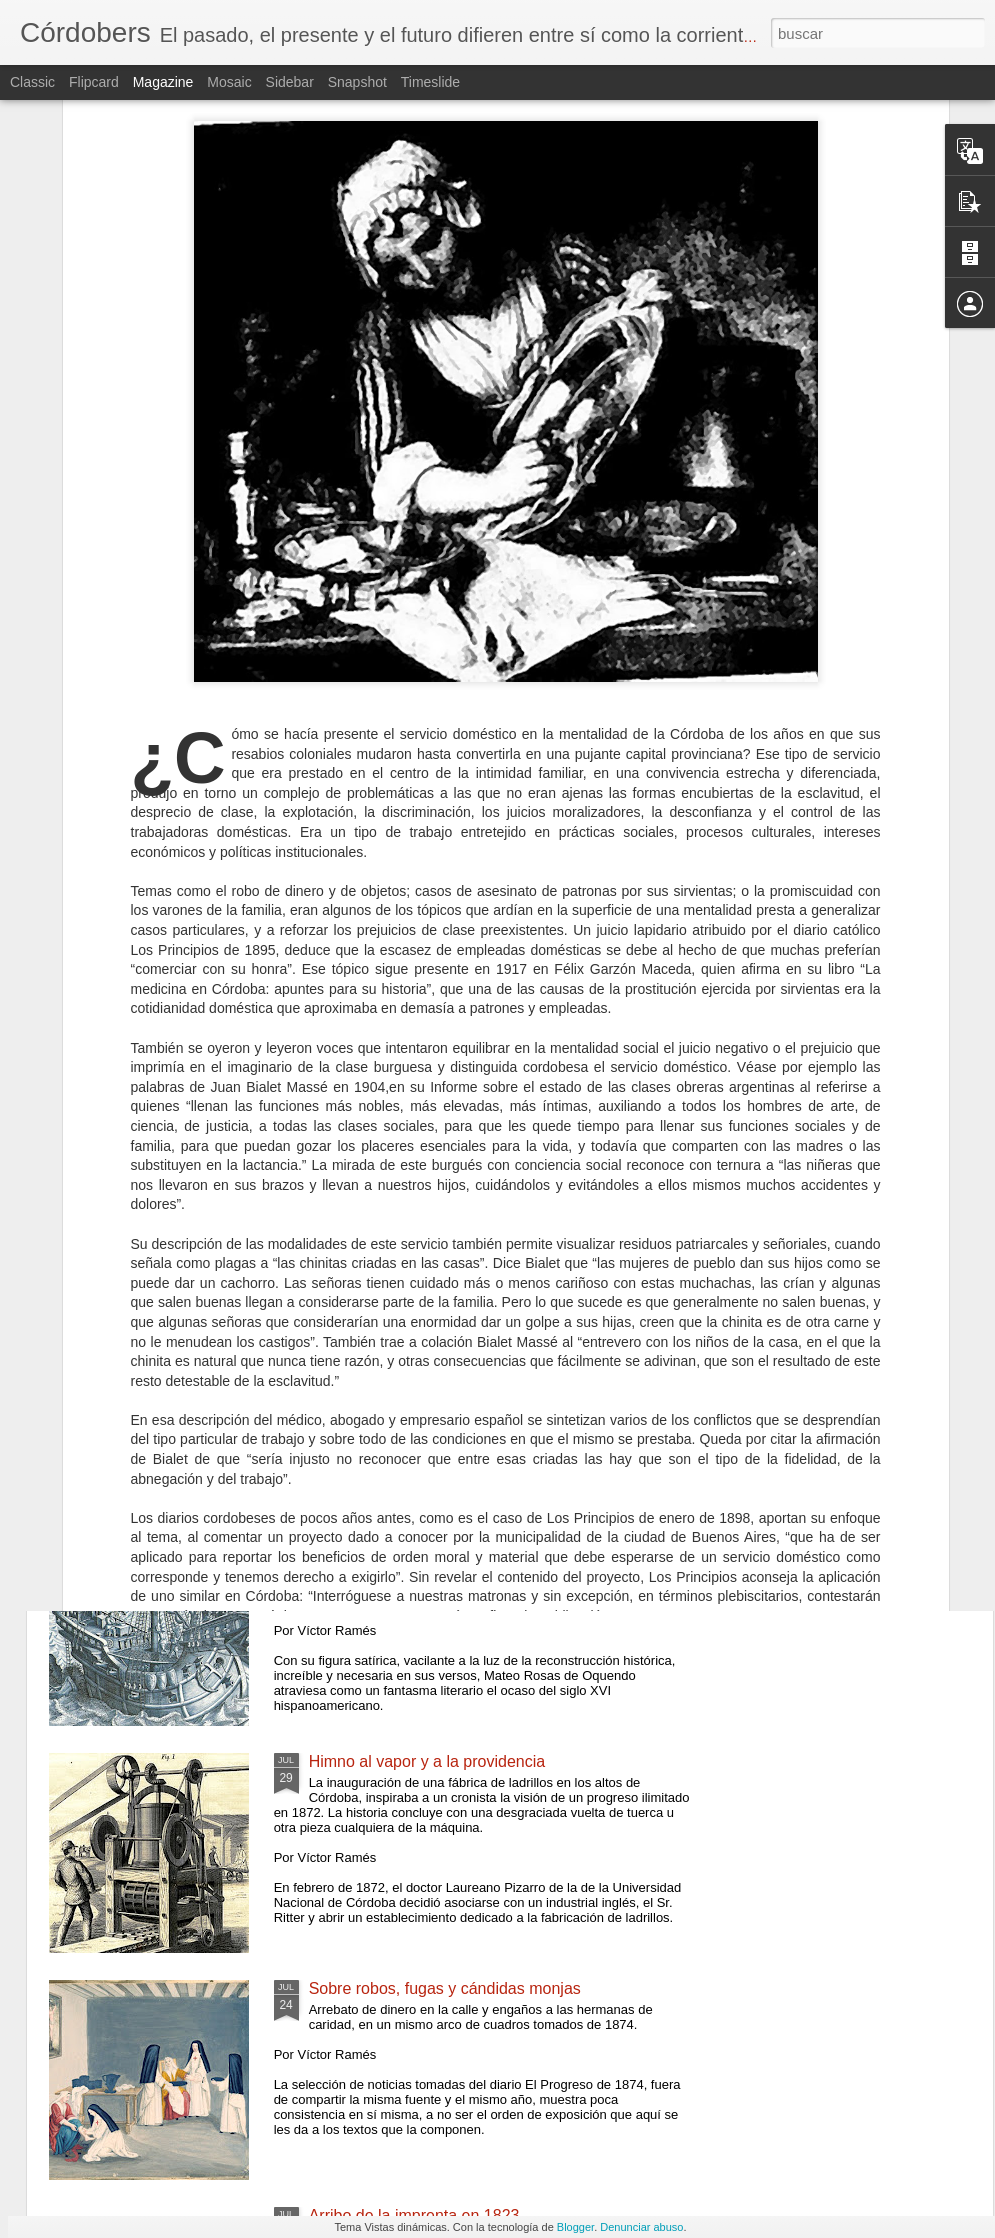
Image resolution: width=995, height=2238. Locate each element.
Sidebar (290, 82)
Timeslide (430, 82)
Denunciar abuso (641, 2227)
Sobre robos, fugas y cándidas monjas (445, 1988)
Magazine (163, 82)
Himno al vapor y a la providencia (427, 1761)
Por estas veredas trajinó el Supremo (440, 1080)
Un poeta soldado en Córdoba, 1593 (438, 1534)
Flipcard (94, 82)
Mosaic (229, 82)
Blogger (575, 2227)
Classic (32, 82)
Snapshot (357, 82)
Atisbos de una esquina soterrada (428, 1307)
